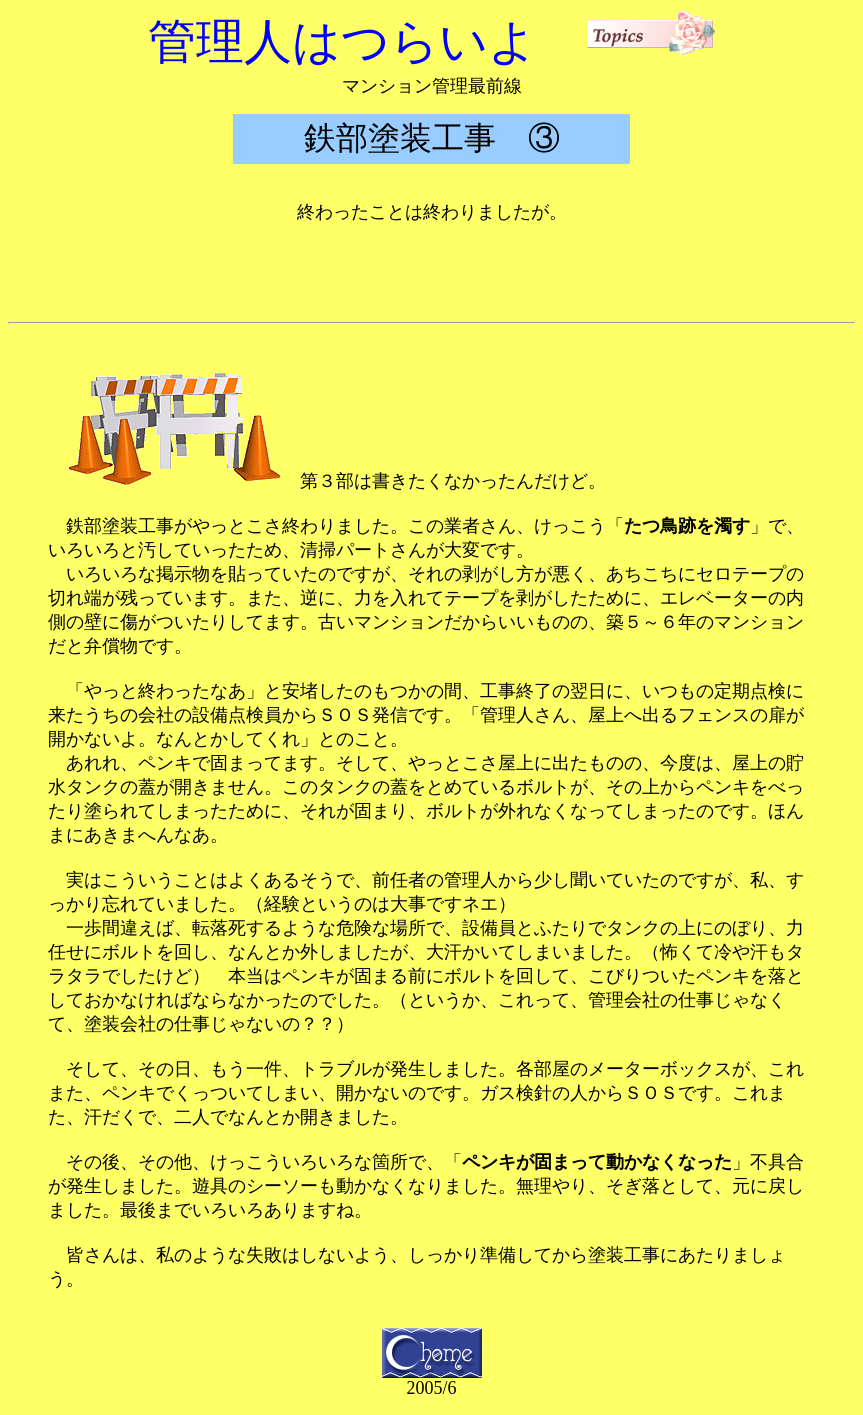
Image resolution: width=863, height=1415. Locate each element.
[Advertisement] (432, 269)
